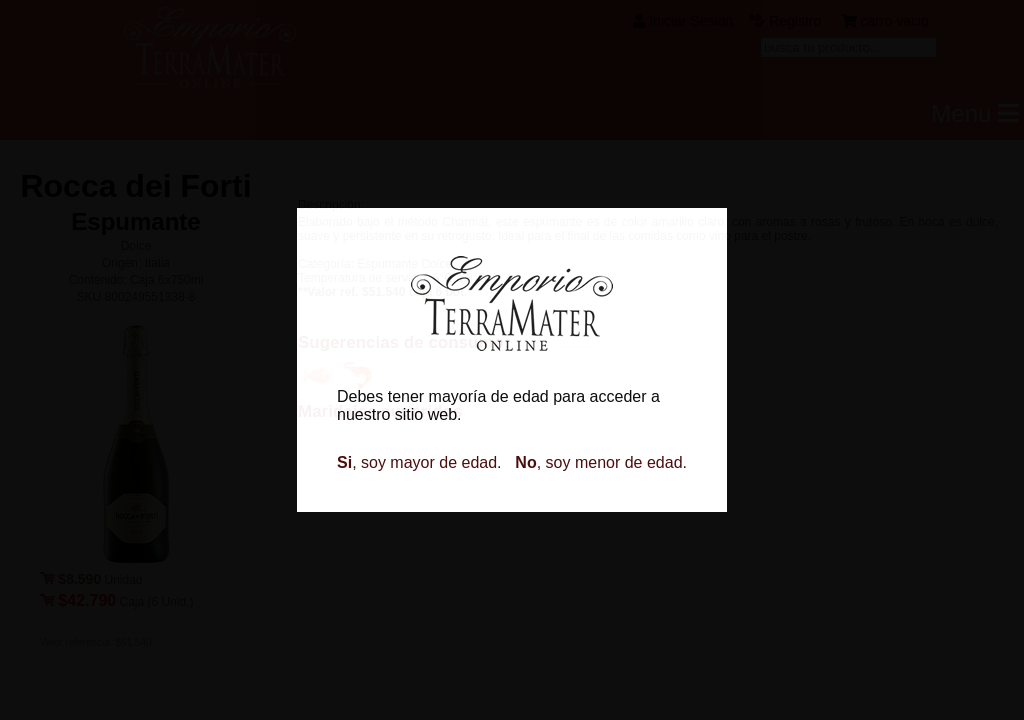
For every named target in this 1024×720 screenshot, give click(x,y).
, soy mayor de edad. (419, 462)
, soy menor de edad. (601, 462)
